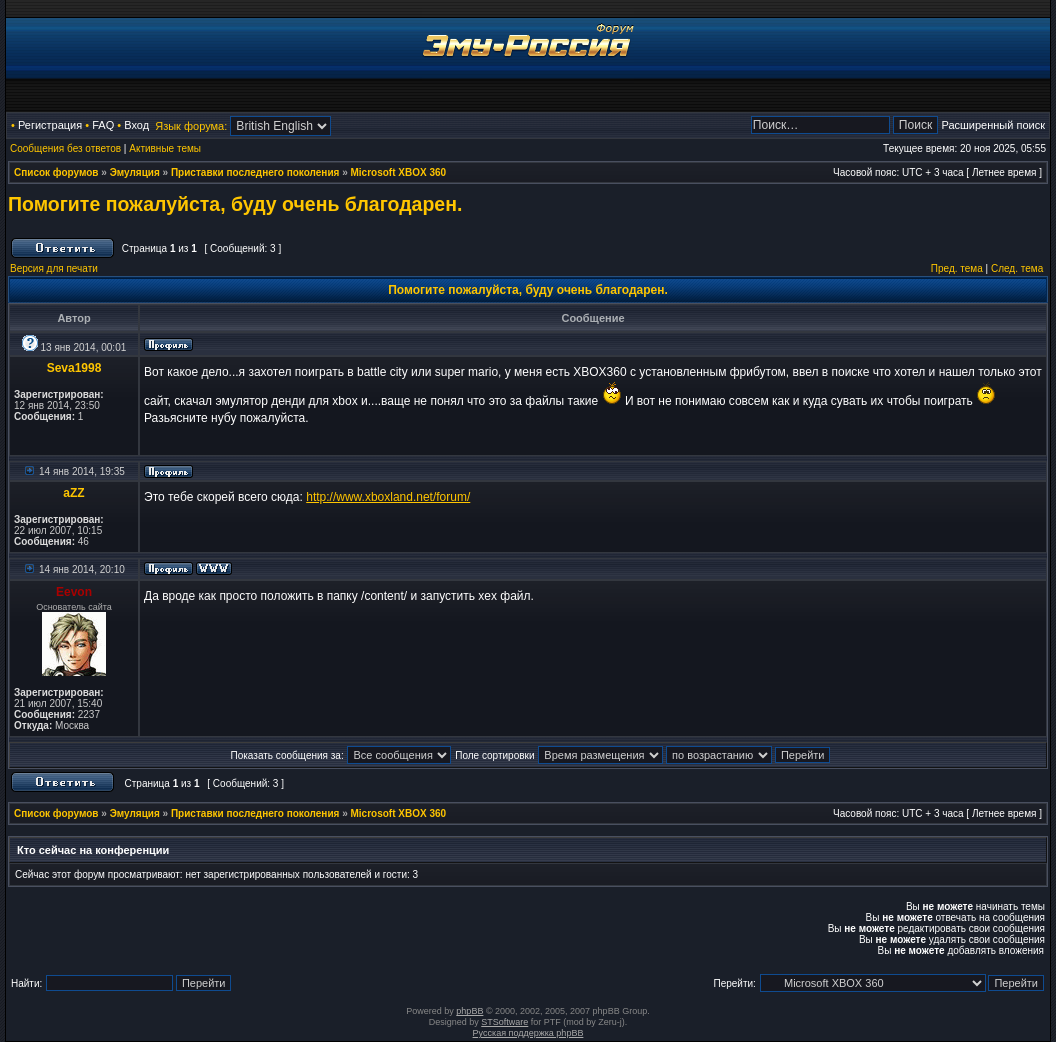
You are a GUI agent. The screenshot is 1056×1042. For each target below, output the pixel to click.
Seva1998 (74, 368)
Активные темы (165, 148)
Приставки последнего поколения (255, 172)
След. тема (1017, 268)
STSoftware (504, 1022)
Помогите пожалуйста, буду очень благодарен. (235, 204)
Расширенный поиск (993, 125)
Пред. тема (957, 268)
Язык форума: (191, 126)
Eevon (74, 592)
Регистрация (50, 125)
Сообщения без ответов (65, 148)
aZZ (73, 493)
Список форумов (56, 172)
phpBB (469, 1011)
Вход (136, 125)
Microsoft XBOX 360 (399, 172)
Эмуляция (135, 172)
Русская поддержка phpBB (528, 1033)
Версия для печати (54, 268)
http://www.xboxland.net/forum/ (388, 497)
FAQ (103, 125)
